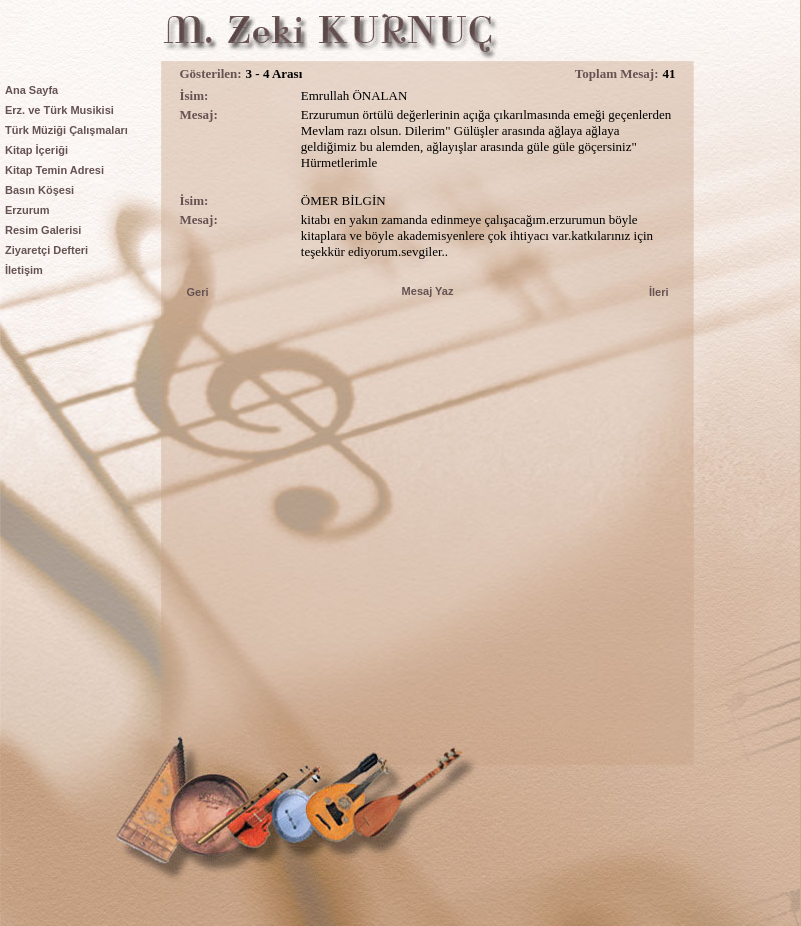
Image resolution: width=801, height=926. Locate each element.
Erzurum (27, 210)
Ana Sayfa (31, 90)
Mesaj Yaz (428, 291)
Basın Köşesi (39, 190)
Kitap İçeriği (36, 150)
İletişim (24, 270)
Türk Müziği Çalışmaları (66, 130)
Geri (198, 292)
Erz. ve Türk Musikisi (59, 110)
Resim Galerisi (43, 230)
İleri (659, 292)
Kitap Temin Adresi (54, 170)
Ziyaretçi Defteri (46, 250)
